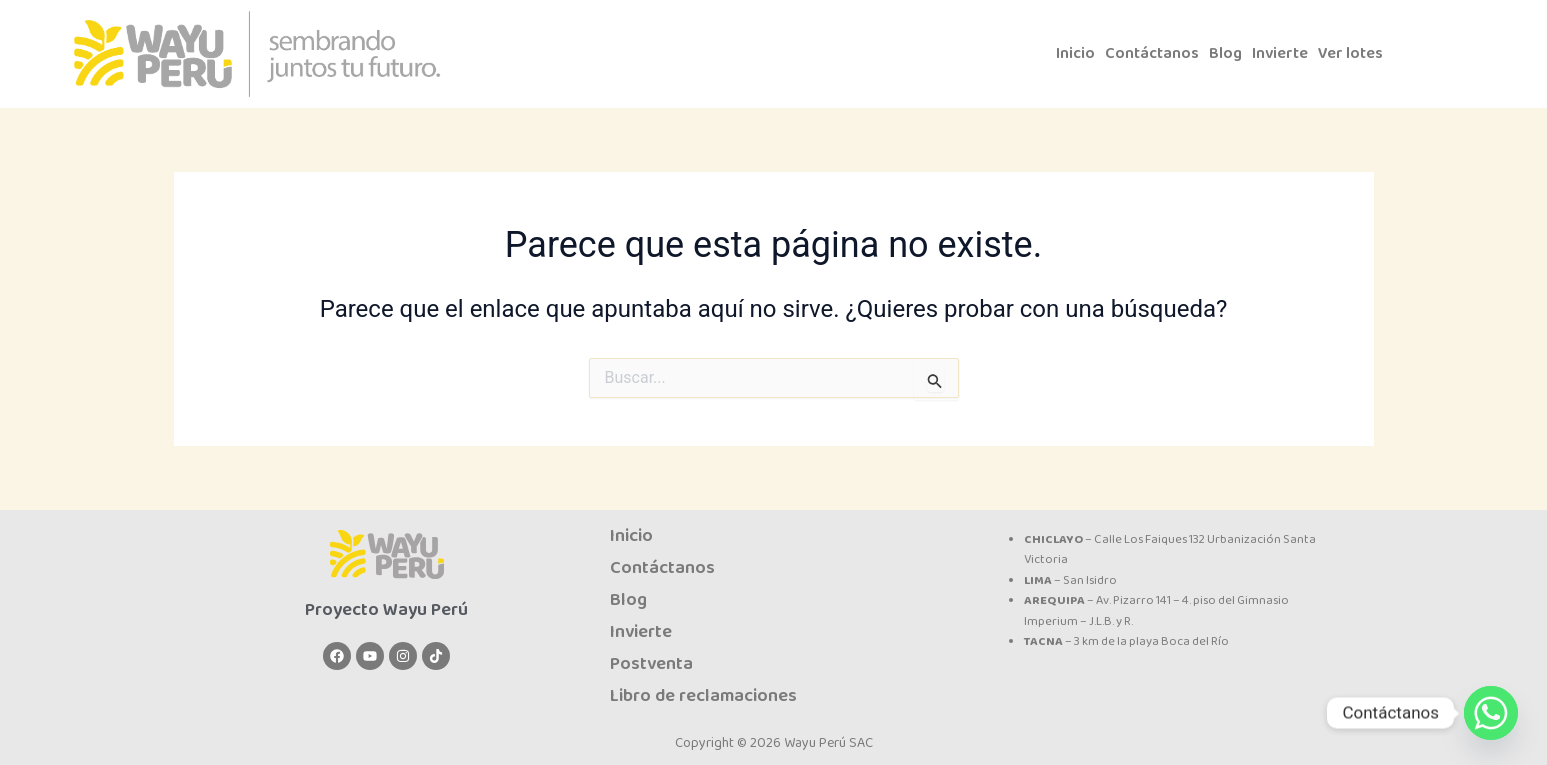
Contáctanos (1155, 53)
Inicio (1076, 53)
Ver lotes (1359, 53)
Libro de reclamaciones (703, 696)
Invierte (1287, 53)
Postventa (651, 664)
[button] (1364, 54)
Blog (1230, 53)
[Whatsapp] (1491, 713)
